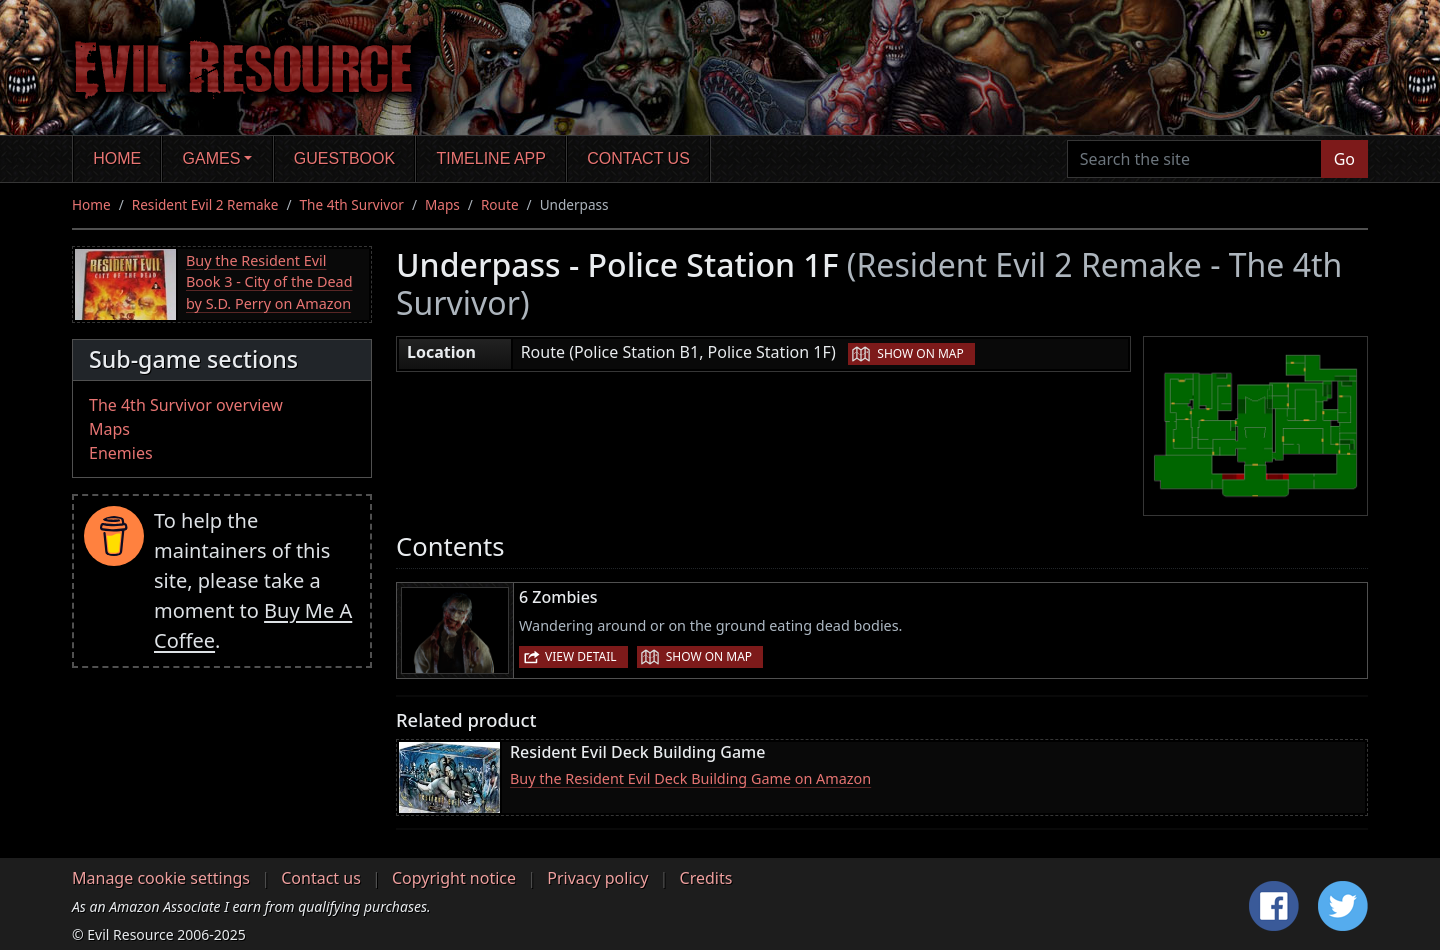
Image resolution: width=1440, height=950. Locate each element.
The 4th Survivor (352, 204)
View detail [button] (581, 656)
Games (212, 158)
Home (117, 158)
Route (500, 204)
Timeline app (491, 158)
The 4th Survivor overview (186, 405)
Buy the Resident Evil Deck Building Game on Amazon (690, 778)
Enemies (121, 453)
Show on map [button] (920, 353)
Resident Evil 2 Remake (205, 204)
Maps (442, 204)
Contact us (638, 158)
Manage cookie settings (161, 878)
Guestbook (344, 158)
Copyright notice (454, 878)
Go (1344, 159)
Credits (706, 878)
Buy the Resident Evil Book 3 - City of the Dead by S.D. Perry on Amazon (269, 282)
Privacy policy (597, 878)
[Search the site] (1194, 159)
